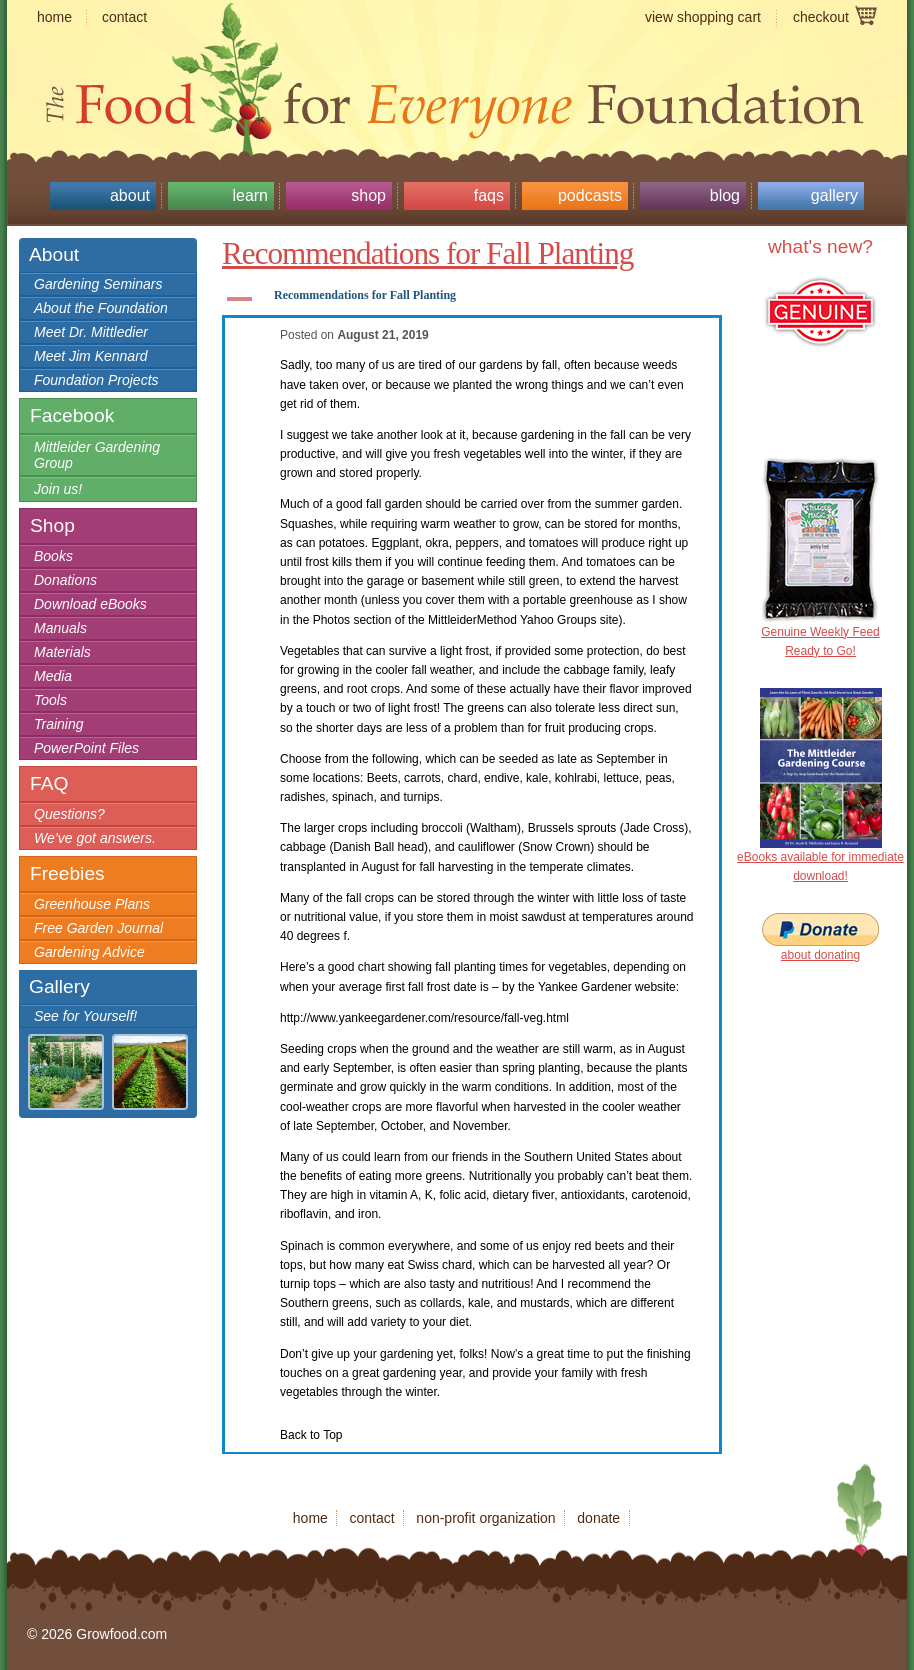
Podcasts (590, 195)
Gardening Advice (89, 952)
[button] (472, 299)
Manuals (60, 628)
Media (53, 676)
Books (53, 556)
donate (598, 1518)
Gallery (834, 195)
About (130, 195)
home (54, 17)
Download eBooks (90, 604)
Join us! (58, 489)
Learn (250, 195)
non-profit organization (485, 1518)
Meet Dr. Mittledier (91, 332)
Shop (368, 195)
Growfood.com (457, 65)
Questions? (69, 814)
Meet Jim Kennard (91, 356)
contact (124, 17)
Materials (62, 652)
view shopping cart (703, 17)
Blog (725, 195)
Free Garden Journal (98, 928)
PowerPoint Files (86, 748)
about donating (820, 955)
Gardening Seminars (98, 284)
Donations (65, 580)
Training (59, 724)
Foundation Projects (96, 380)
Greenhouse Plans (92, 904)
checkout (821, 17)
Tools (50, 700)
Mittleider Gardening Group (97, 455)
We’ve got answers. (95, 838)
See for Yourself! (85, 1016)
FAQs (489, 195)
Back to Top (311, 1435)
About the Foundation (101, 308)
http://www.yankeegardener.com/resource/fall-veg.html (424, 1018)
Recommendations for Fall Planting (427, 253)
